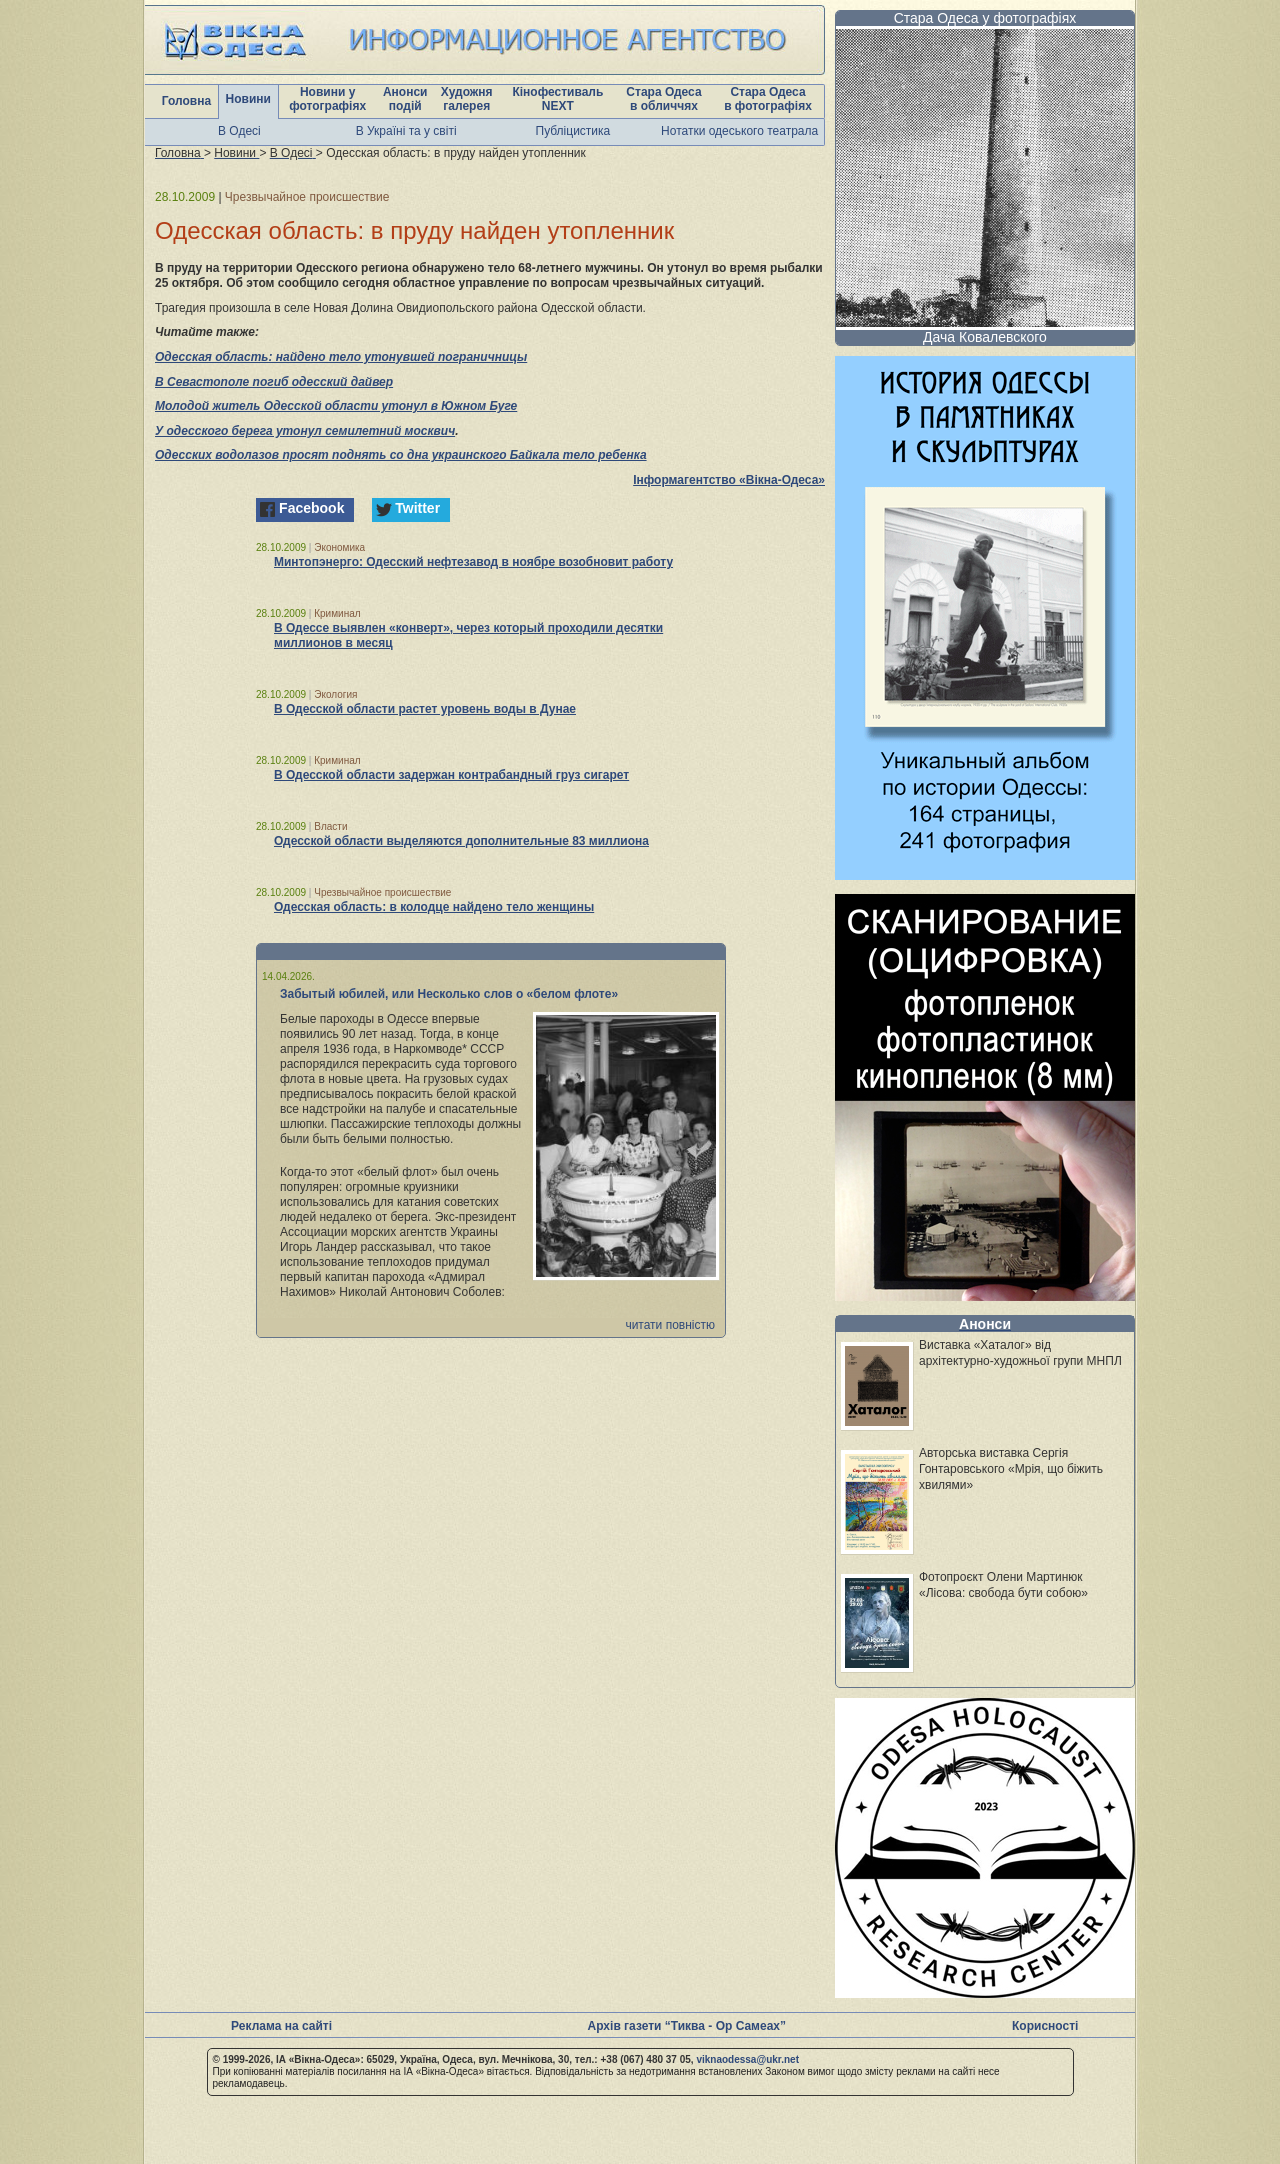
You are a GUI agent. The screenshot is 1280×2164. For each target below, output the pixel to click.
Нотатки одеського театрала (739, 131)
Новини (248, 99)
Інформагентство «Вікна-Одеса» (729, 480)
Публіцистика (573, 131)
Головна (186, 101)
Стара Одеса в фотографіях (768, 99)
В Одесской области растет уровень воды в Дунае (425, 709)
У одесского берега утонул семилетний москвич (305, 431)
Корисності (1045, 2026)
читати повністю (670, 1325)
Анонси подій (405, 99)
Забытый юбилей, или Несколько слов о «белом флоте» (449, 994)
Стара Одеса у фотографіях (985, 18)
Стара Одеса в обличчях (663, 99)
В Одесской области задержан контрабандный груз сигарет (451, 775)
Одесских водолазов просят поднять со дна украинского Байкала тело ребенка (401, 455)
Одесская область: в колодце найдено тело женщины (434, 907)
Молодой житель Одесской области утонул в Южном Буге (336, 406)
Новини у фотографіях (327, 99)
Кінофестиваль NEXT (557, 99)
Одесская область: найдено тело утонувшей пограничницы (341, 357)
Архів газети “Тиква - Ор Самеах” (687, 2026)
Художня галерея (467, 99)
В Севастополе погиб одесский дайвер (274, 382)
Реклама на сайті (281, 2026)
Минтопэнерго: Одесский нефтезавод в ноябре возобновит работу (473, 562)
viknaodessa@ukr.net (747, 2059)
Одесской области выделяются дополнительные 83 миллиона (461, 841)
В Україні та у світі (406, 131)
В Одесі (239, 131)
